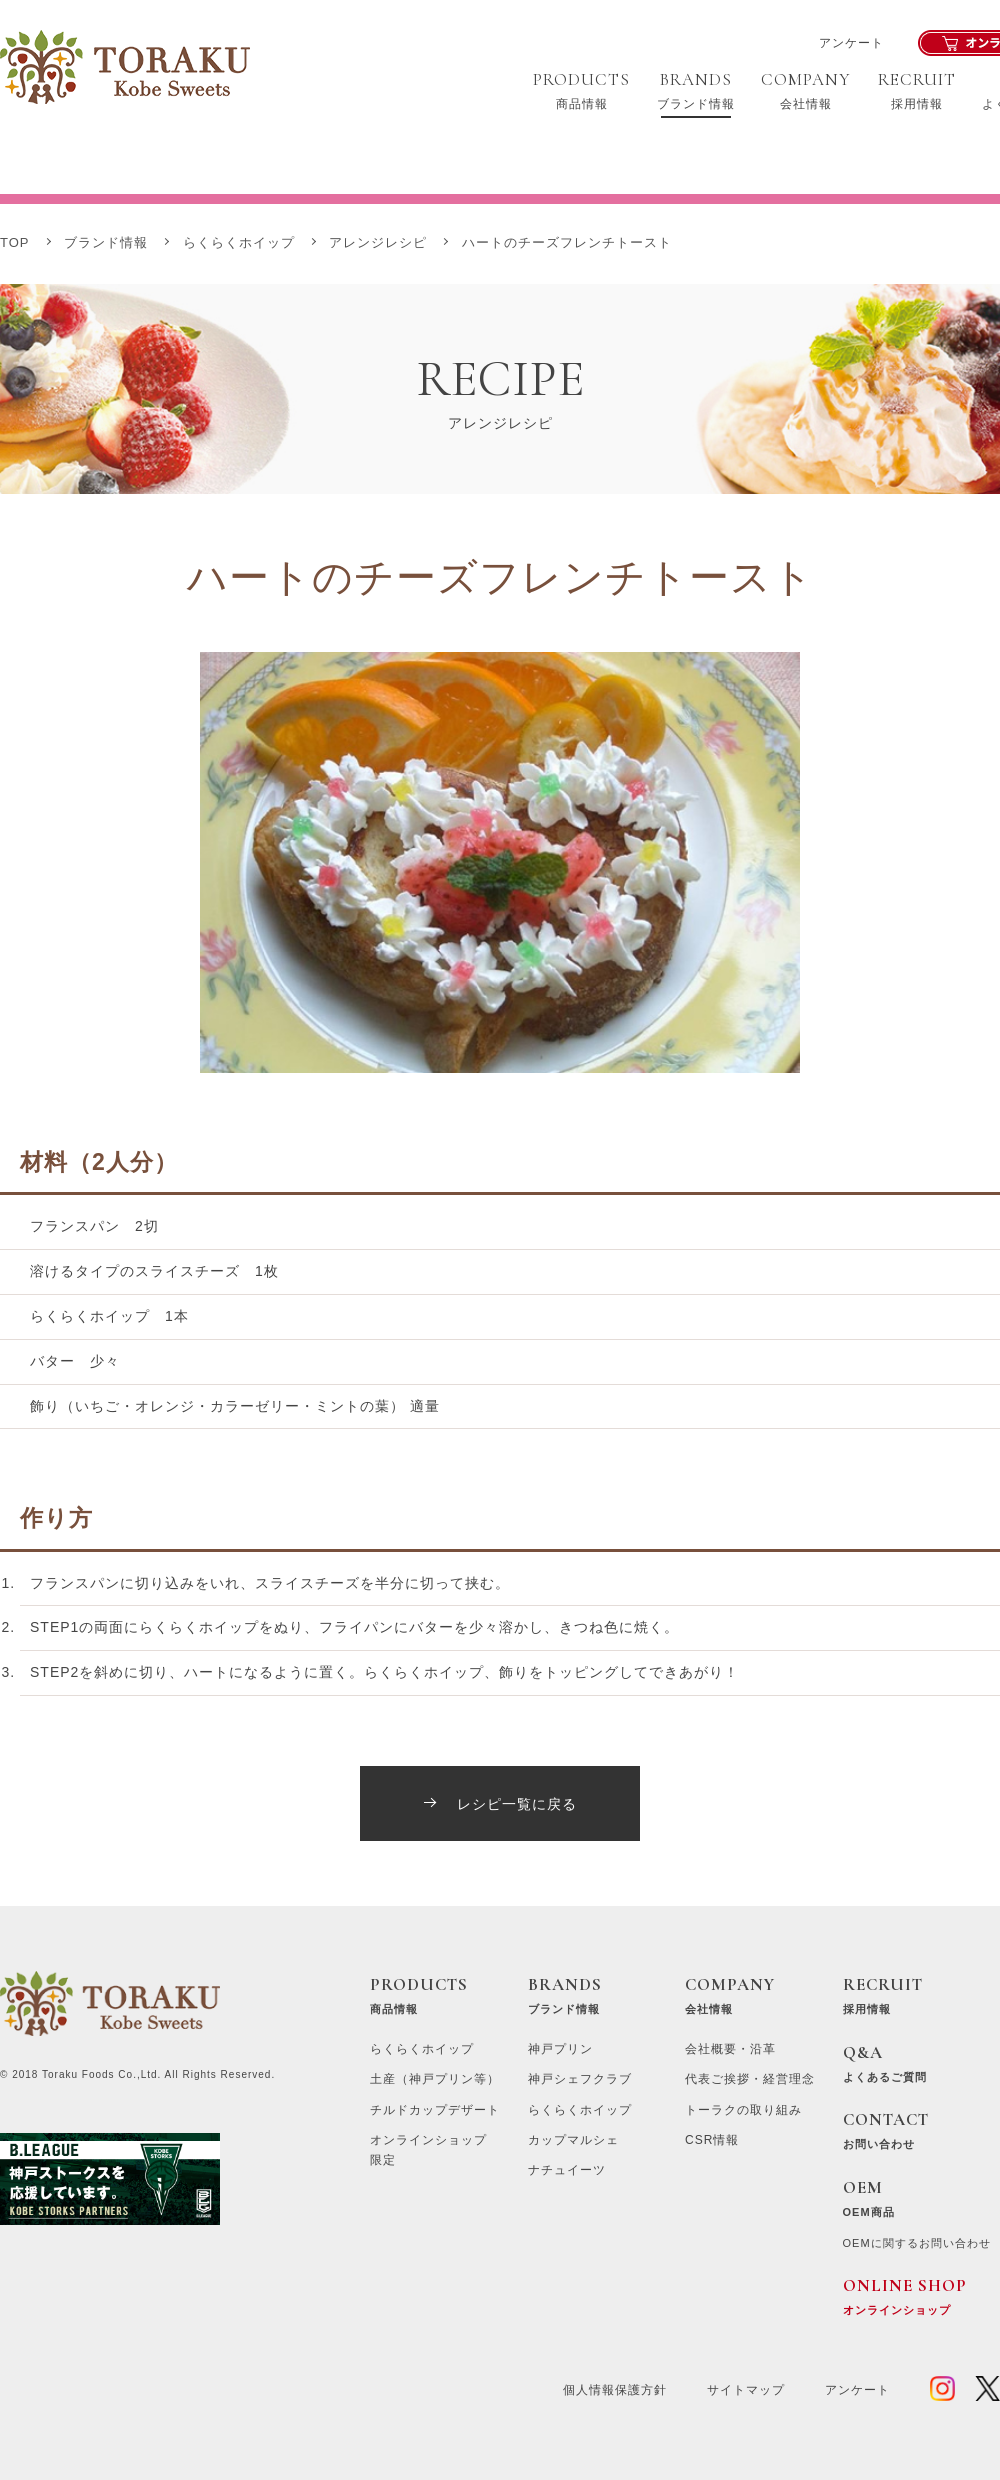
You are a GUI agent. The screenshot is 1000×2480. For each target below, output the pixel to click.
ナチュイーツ (567, 2170)
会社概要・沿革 (730, 2049)
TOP (15, 242)
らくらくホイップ (239, 242)
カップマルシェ (573, 2140)
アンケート (851, 43)
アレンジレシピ (378, 242)
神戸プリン (560, 2049)
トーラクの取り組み (743, 2110)
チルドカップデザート (435, 2110)
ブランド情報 (106, 242)
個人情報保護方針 (615, 2390)
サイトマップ (746, 2390)
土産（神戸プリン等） (435, 2079)
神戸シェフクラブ (580, 2079)
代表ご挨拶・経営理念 (750, 2079)
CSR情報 (712, 2140)
